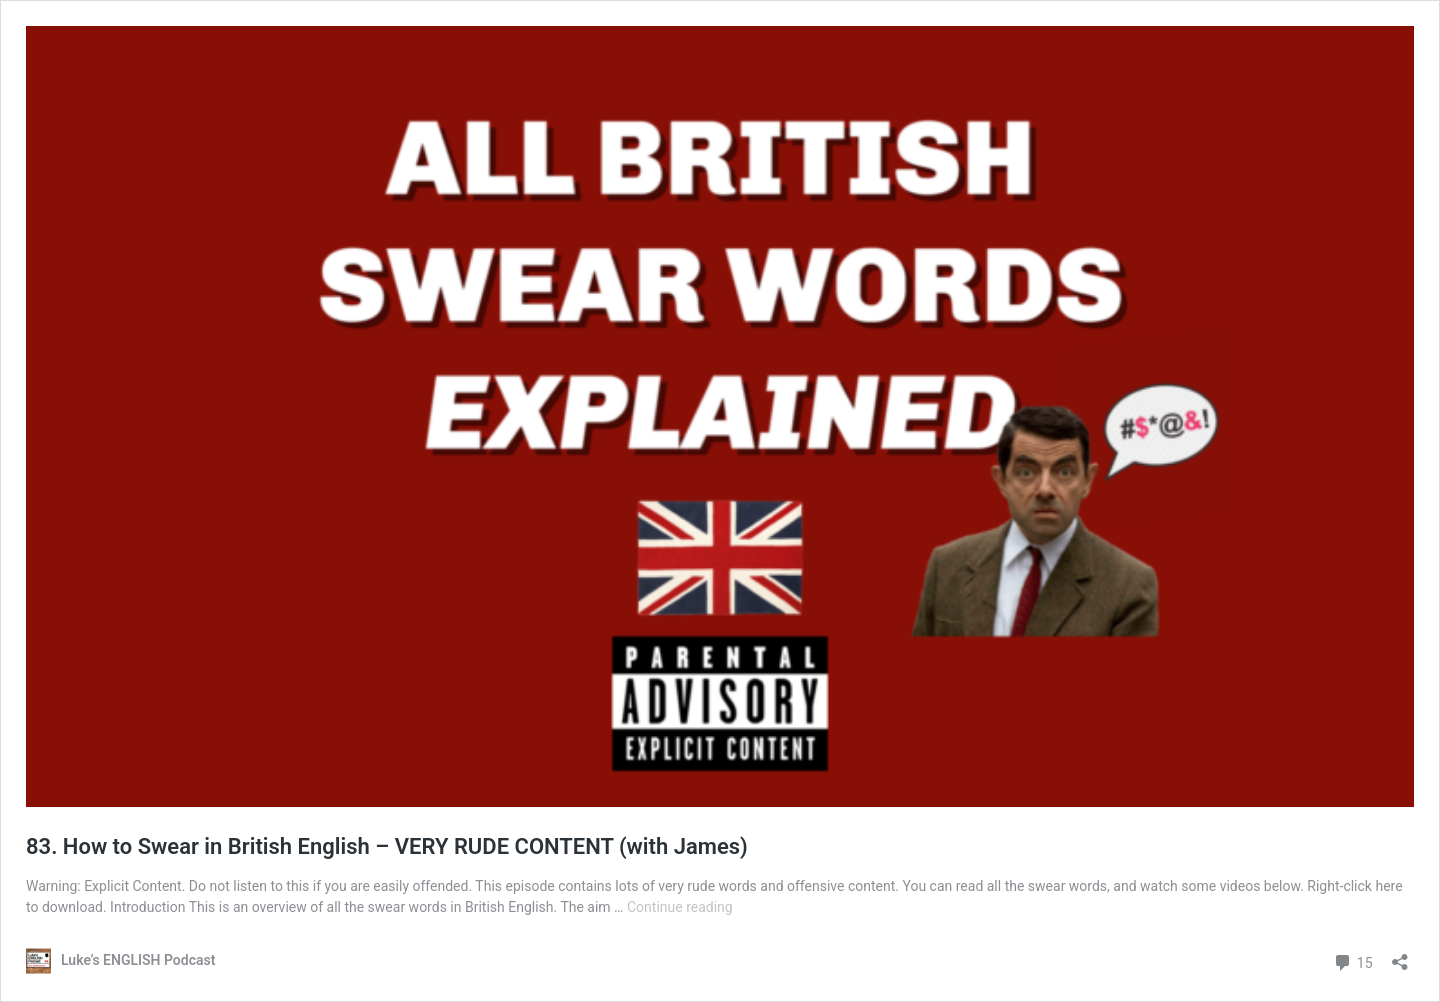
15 (1352, 960)
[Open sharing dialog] (1400, 955)
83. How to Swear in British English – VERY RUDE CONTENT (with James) (387, 846)
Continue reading (680, 907)
